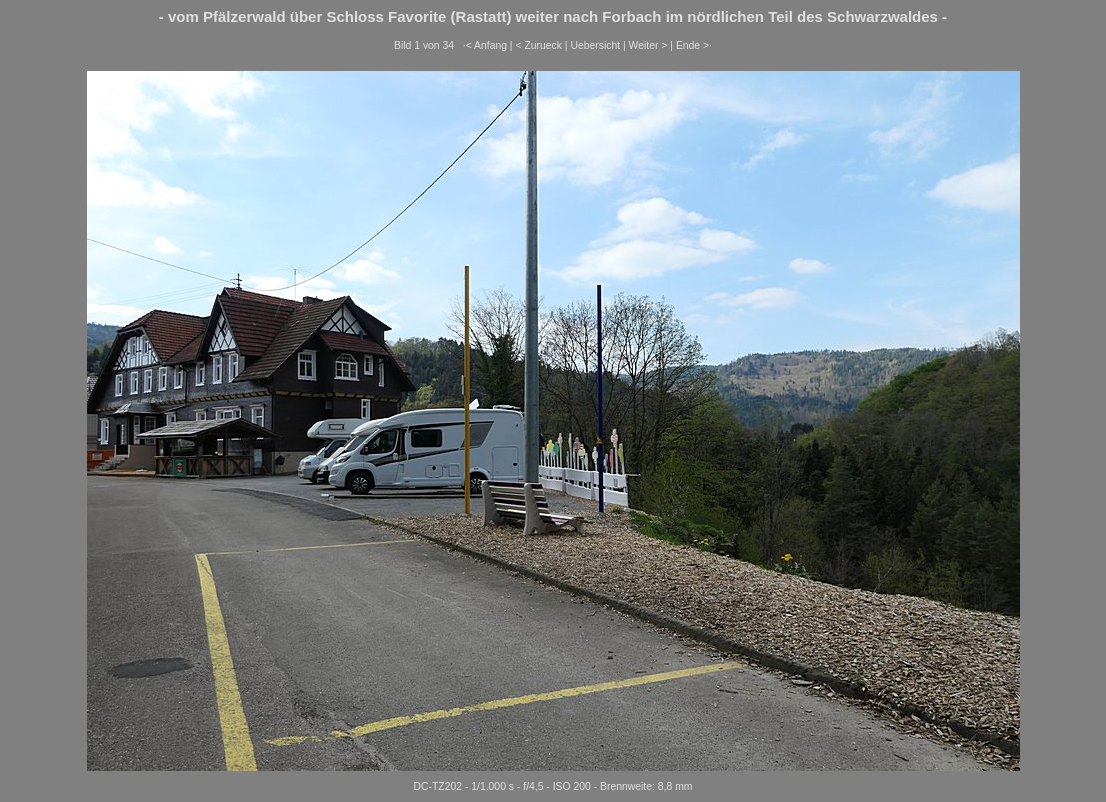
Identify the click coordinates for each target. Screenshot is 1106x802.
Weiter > (648, 45)
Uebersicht (595, 45)
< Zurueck (538, 45)
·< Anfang (485, 45)
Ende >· (694, 45)
